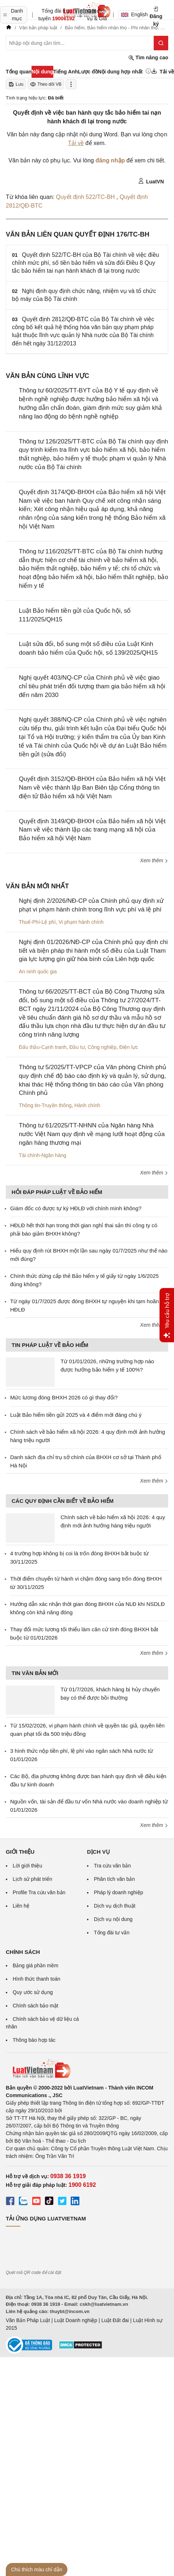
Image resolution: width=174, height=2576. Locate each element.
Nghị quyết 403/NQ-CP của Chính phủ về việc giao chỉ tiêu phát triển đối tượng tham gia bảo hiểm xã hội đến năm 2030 (92, 686)
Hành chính (87, 1105)
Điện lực (128, 1047)
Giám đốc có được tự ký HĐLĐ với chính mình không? (75, 1208)
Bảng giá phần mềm (35, 1965)
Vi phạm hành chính (81, 922)
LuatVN (151, 181)
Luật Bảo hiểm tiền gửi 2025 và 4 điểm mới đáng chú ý (76, 1415)
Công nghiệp (102, 1047)
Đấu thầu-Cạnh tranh (42, 1047)
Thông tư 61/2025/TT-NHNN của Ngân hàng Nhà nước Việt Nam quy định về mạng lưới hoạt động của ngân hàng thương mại (92, 1134)
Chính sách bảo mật (35, 2005)
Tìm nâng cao (148, 58)
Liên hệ (21, 1906)
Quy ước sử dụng (33, 1992)
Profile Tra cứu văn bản (39, 1892)
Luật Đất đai (115, 2320)
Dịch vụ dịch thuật (115, 1906)
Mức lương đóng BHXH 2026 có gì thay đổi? (64, 1397)
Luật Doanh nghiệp (75, 2320)
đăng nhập (110, 160)
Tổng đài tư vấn (111, 1932)
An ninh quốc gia (38, 971)
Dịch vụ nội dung (113, 1919)
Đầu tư (77, 1047)
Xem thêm (154, 860)
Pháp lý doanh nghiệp (118, 1892)
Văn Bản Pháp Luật (28, 2320)
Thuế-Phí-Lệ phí (37, 922)
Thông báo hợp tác (34, 2040)
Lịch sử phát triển (32, 1879)
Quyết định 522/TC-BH (86, 197)
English (132, 14)
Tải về (76, 143)
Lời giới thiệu (27, 1866)
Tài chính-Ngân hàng (42, 1155)
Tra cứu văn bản (112, 1866)
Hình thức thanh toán (36, 1979)
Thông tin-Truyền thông (45, 1105)
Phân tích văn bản (114, 1879)
